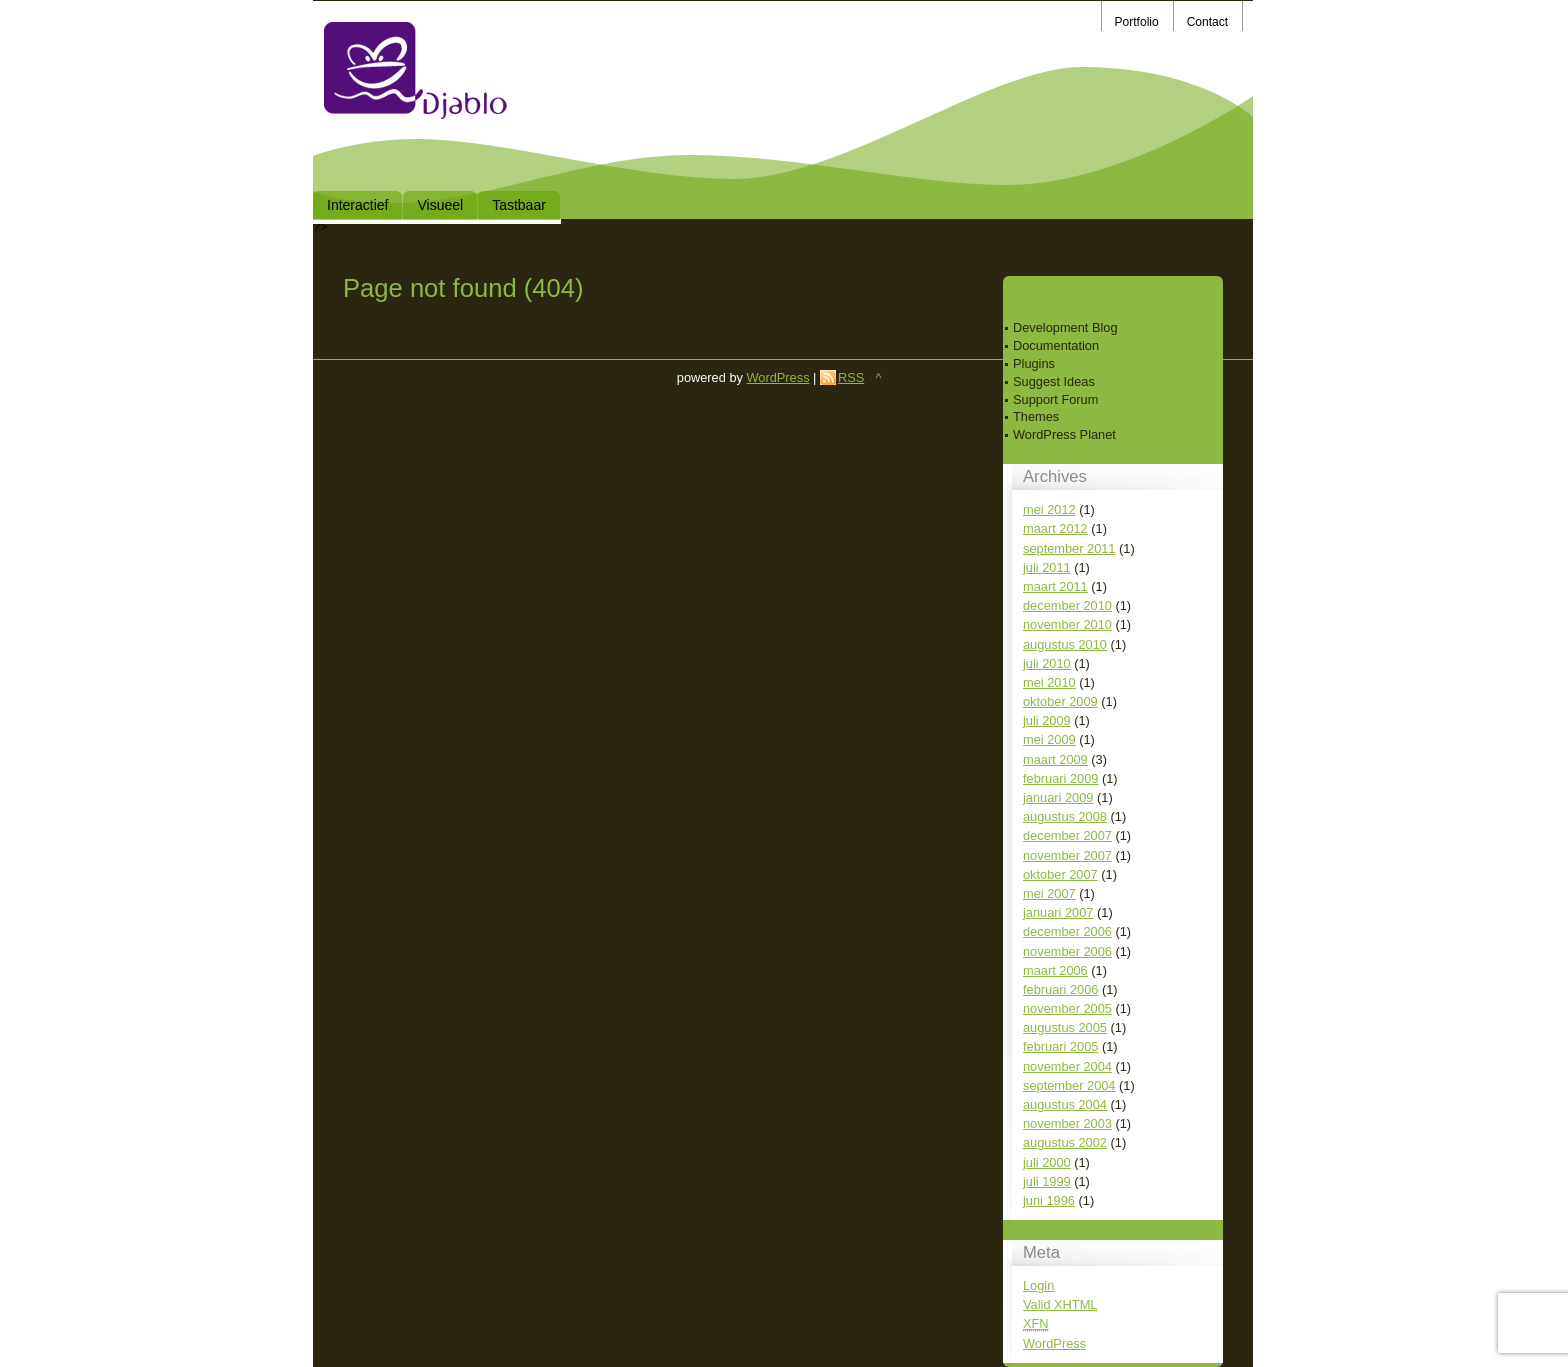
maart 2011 (1055, 586)
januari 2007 (1058, 912)
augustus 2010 (1065, 644)
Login (1038, 1285)
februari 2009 (1060, 778)
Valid (1060, 1304)
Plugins (1034, 363)
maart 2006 (1055, 970)
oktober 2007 (1060, 874)
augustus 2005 (1065, 1027)
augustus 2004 (1065, 1104)
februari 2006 (1060, 989)
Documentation (1056, 345)
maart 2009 (1055, 759)
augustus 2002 (1065, 1142)
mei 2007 (1049, 893)
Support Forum (1055, 399)
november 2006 (1067, 951)
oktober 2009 (1060, 701)
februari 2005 (1060, 1046)
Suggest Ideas (1054, 381)
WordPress (1054, 1343)
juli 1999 (1047, 1181)
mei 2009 (1049, 739)
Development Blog (1065, 327)
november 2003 (1067, 1123)
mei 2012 (1049, 509)
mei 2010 (1049, 682)
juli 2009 (1047, 720)
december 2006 (1067, 931)
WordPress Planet (1064, 434)
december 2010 (1067, 605)
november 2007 (1067, 855)
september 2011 (1069, 548)
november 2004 (1067, 1066)
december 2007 (1067, 835)
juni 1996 (1049, 1200)
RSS (851, 377)
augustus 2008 (1065, 816)
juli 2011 (1047, 567)
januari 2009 (1058, 797)
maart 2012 (1055, 528)
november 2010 (1067, 624)
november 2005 (1067, 1008)
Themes (1036, 416)
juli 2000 (1047, 1162)
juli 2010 (1047, 663)
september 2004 (1069, 1085)
